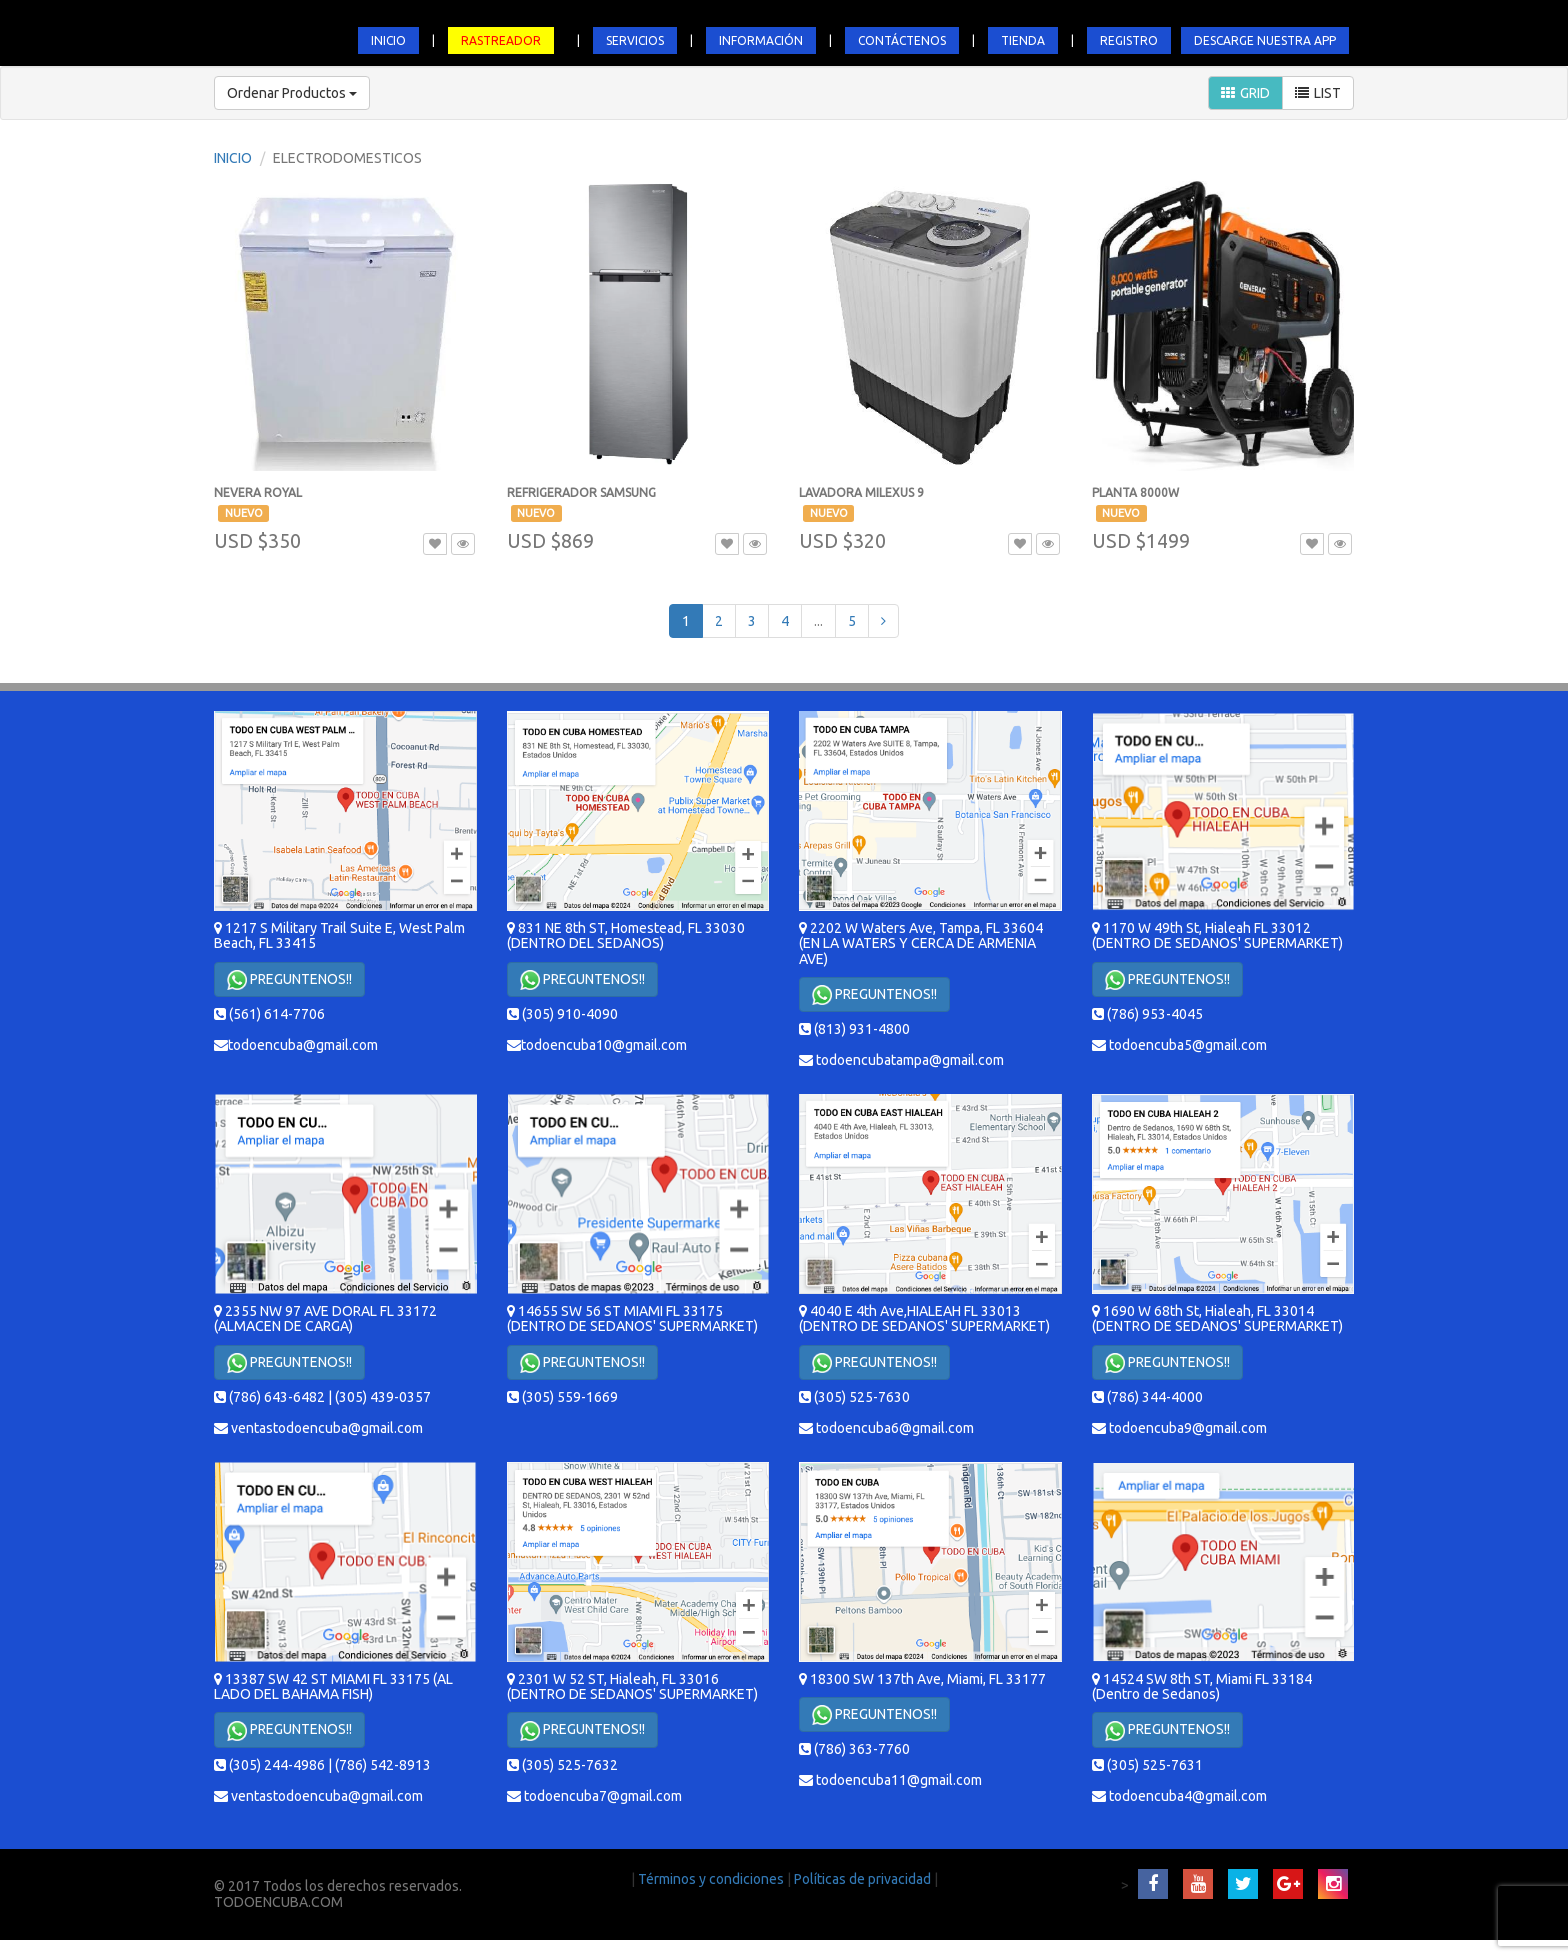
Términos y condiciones (712, 1879)
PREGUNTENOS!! (289, 980)
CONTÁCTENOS (902, 40)
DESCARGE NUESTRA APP (1265, 40)
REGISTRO (1129, 40)
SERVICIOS (635, 40)
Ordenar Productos (292, 93)
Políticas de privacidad (864, 1879)
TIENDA (1023, 40)
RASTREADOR (501, 40)
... (818, 621)
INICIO (388, 40)
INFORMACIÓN (761, 40)
